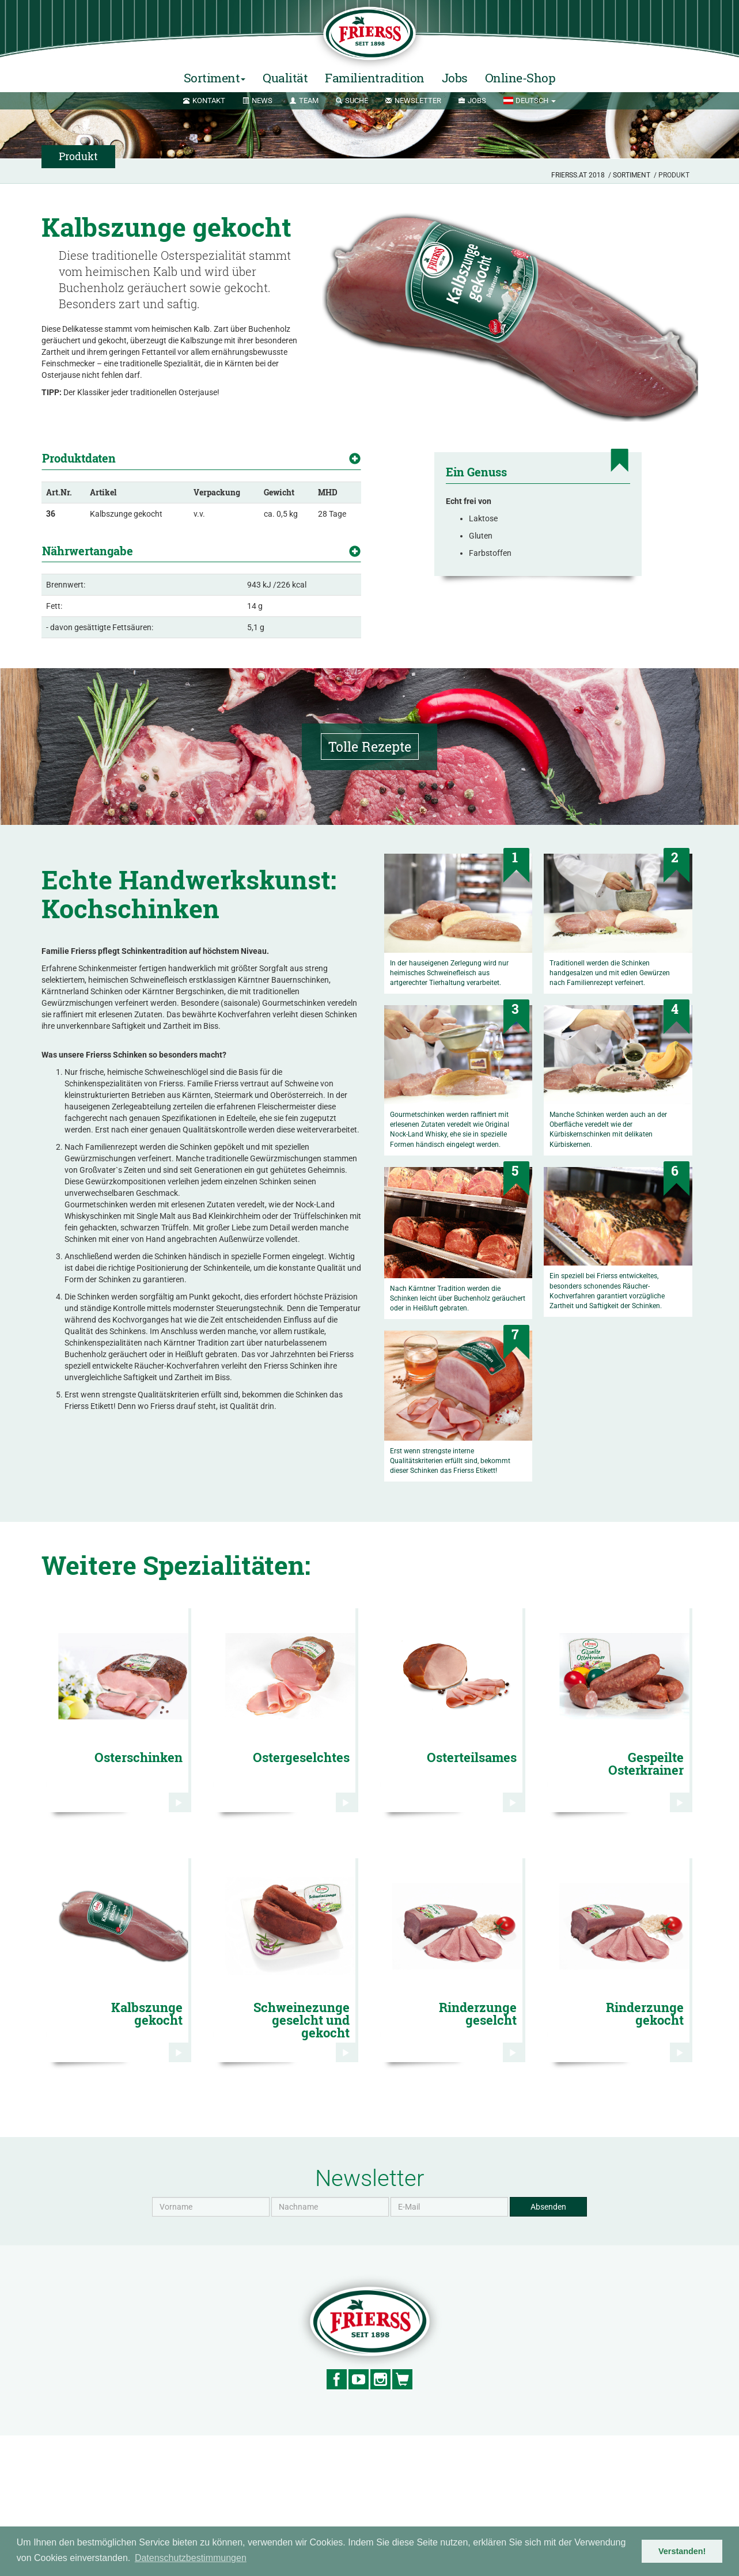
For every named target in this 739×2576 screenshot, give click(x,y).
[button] (529, 100)
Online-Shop (520, 78)
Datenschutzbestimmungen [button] (191, 2558)
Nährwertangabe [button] (87, 584)
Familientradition (375, 78)
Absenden (548, 2347)
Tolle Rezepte (369, 887)
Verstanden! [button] (682, 2551)
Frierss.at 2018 (578, 175)
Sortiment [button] (215, 78)
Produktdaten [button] (79, 457)
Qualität (285, 78)
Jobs (455, 78)
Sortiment (631, 175)
